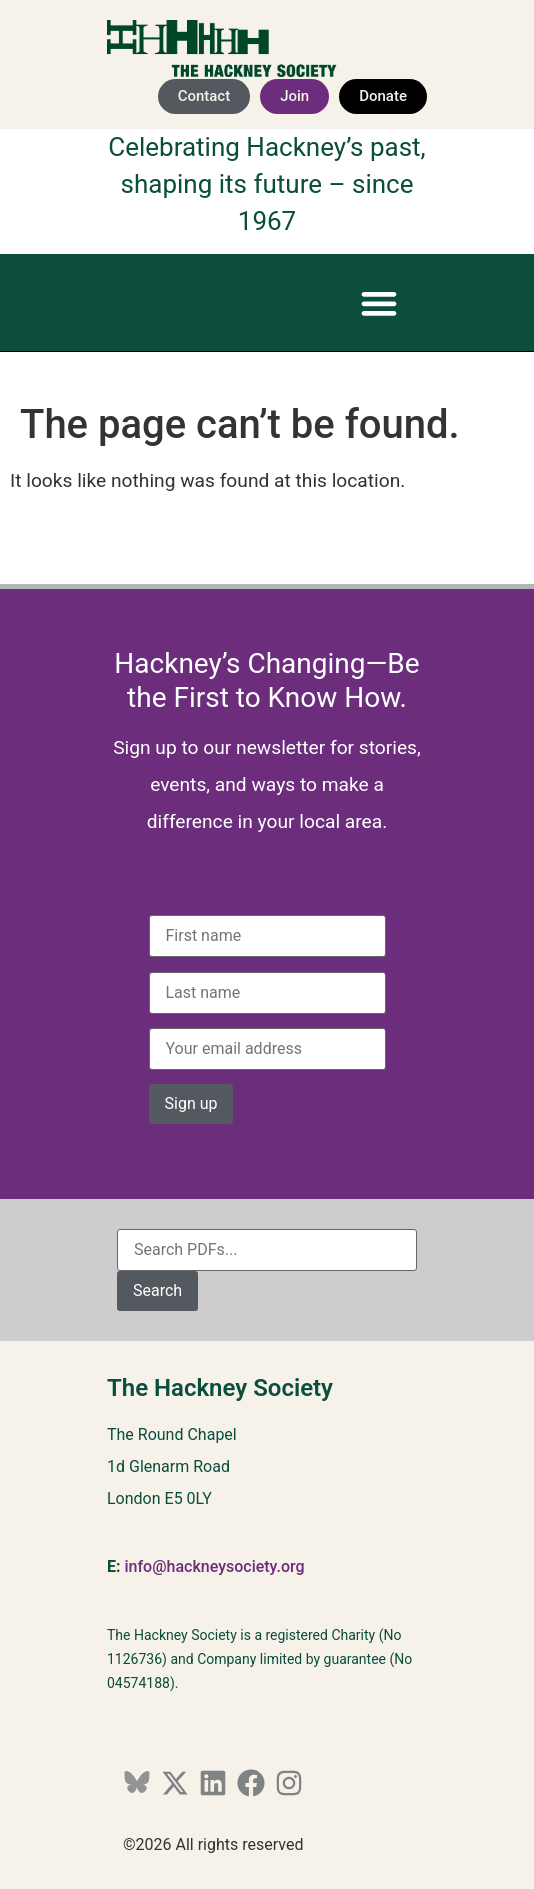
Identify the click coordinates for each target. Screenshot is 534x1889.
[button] (378, 302)
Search (157, 1290)
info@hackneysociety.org (214, 1566)
